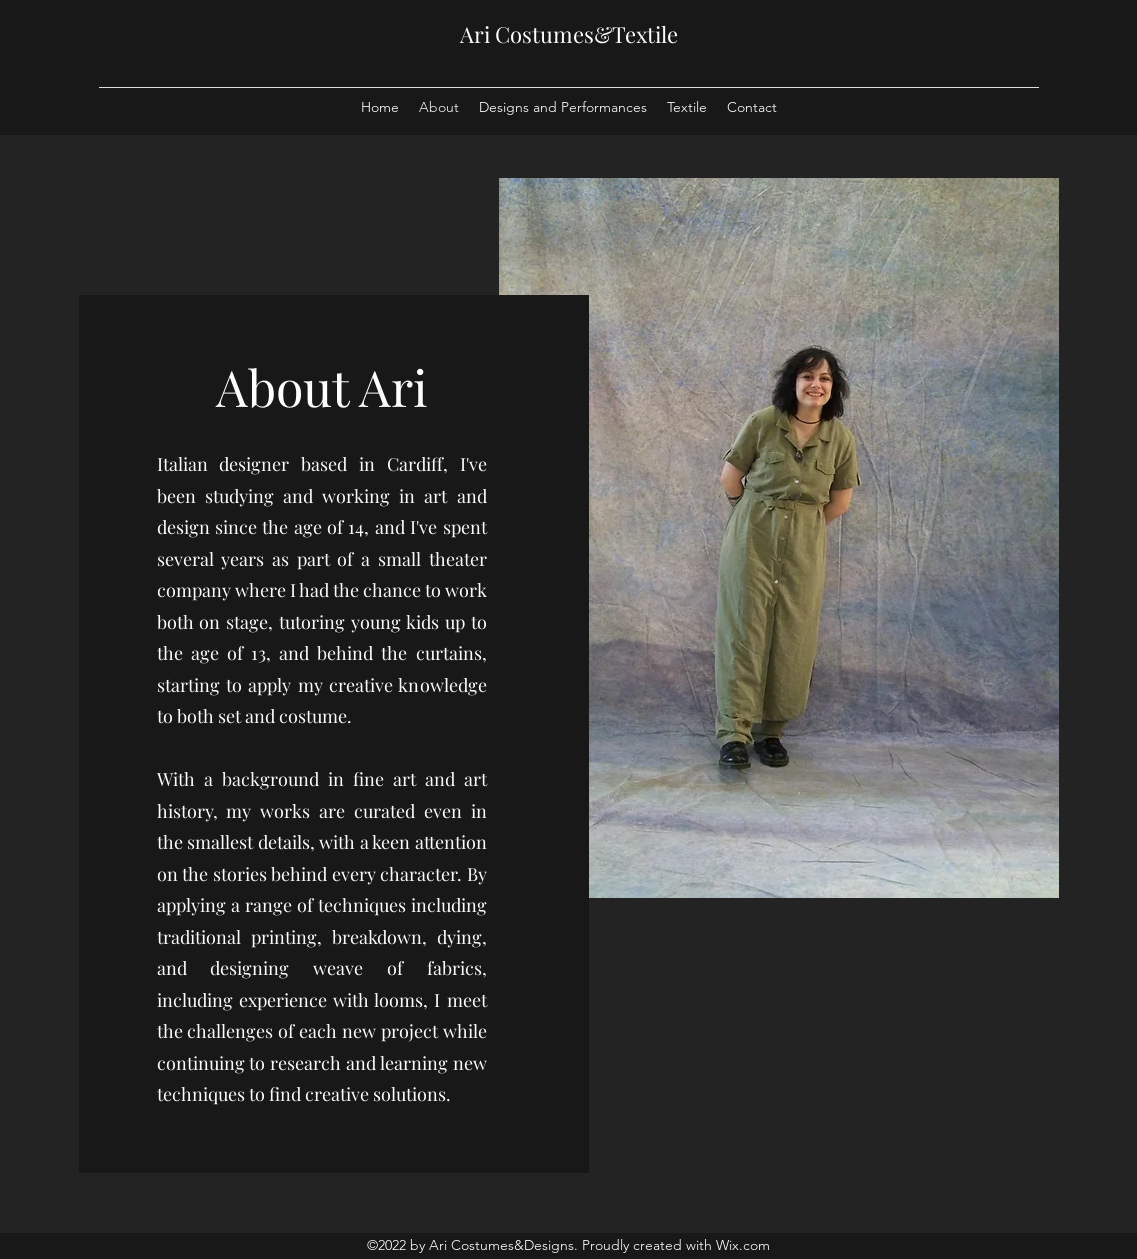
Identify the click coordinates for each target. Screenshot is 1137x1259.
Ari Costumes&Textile (569, 34)
